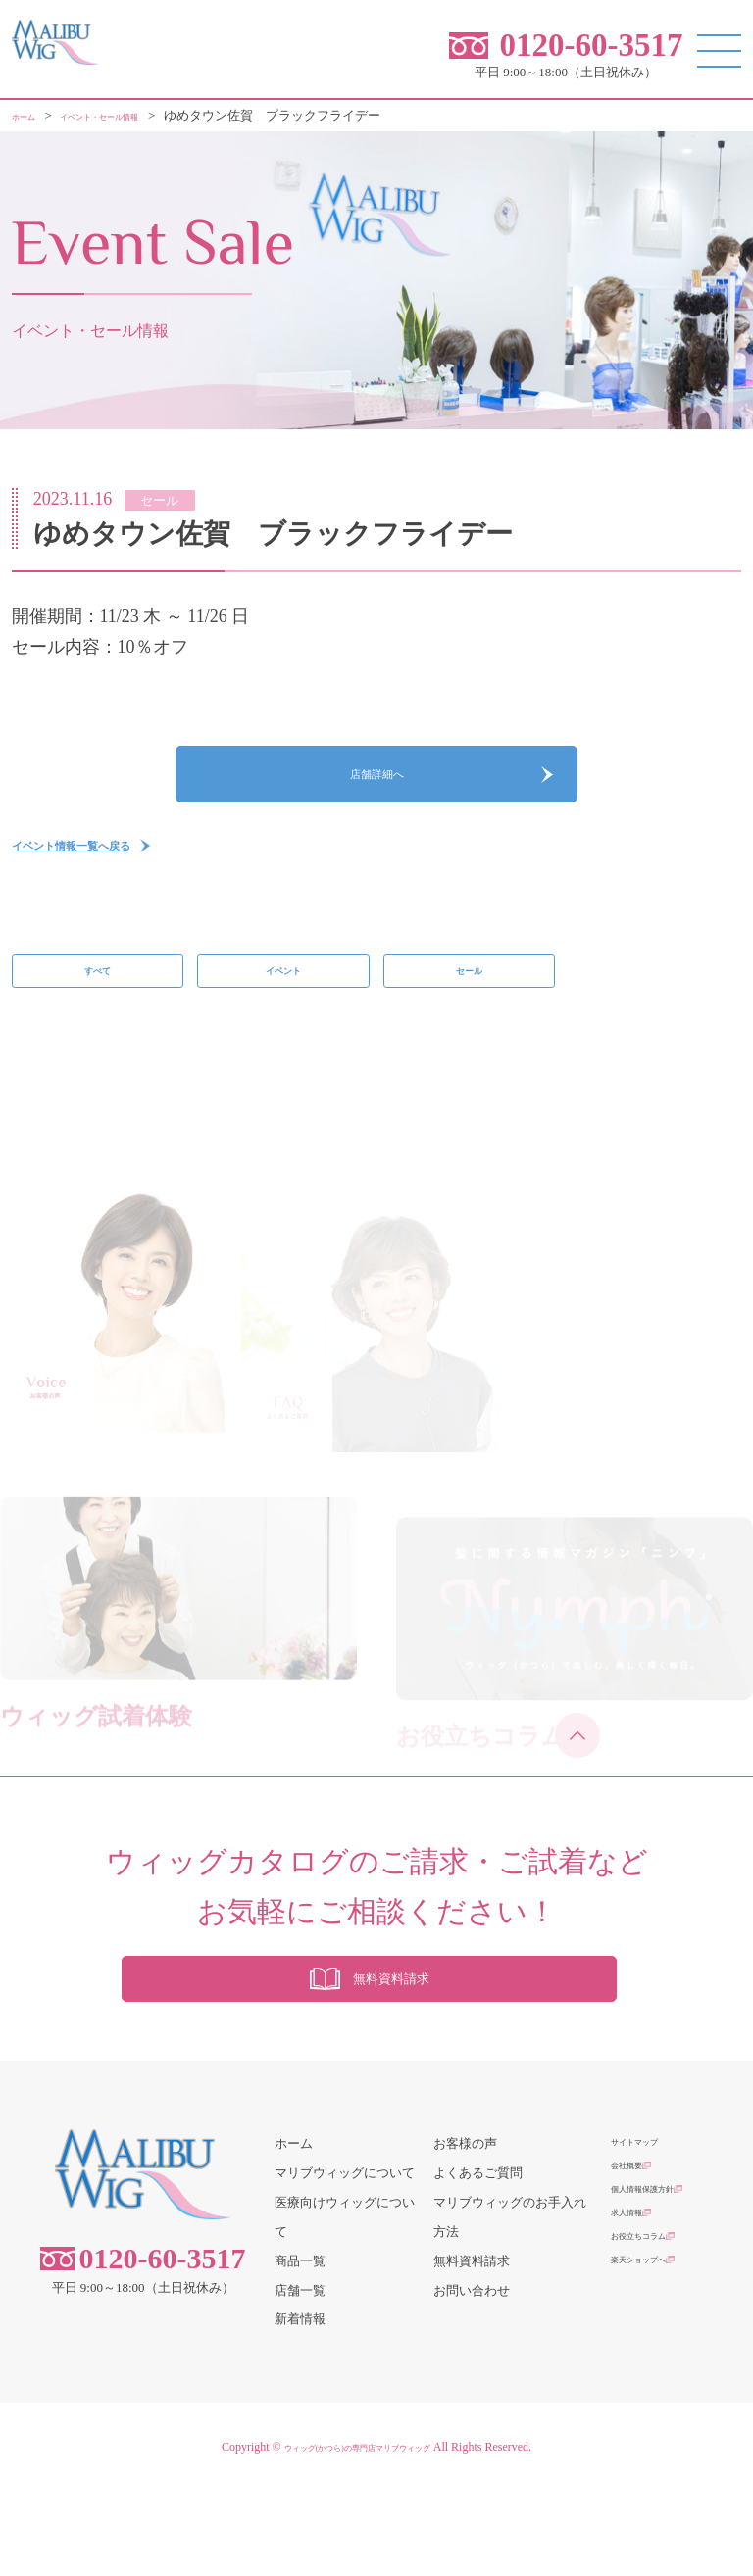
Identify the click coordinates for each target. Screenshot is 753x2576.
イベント (283, 1019)
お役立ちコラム (655, 2345)
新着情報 (300, 2404)
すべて (97, 1019)
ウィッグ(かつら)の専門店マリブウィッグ (357, 2532)
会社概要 (636, 2257)
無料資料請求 (471, 2345)
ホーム (294, 2227)
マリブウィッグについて (345, 2257)
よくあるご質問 (478, 2257)
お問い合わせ (471, 2374)
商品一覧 (300, 2345)
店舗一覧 (300, 2374)
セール (469, 1019)
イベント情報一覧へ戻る (109, 881)
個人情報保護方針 (662, 2286)
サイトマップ (649, 2227)
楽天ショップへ (655, 2374)
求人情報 (636, 2316)
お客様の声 (465, 2227)
